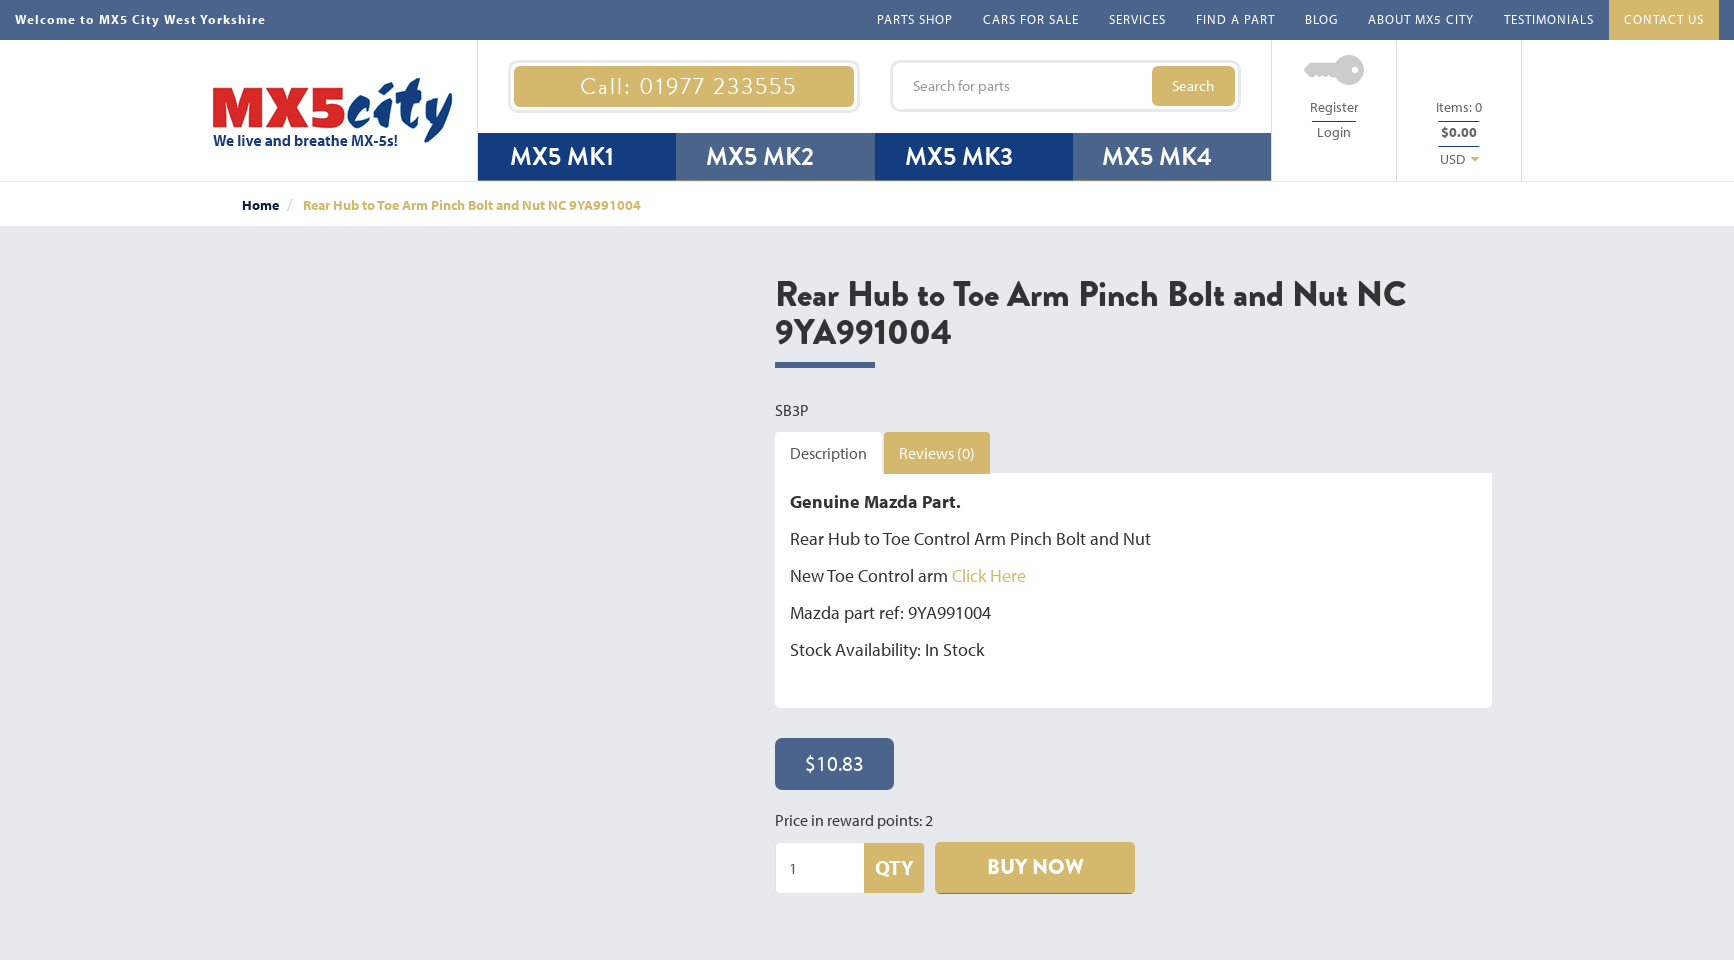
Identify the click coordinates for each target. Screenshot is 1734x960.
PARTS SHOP (915, 19)
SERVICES (1137, 19)
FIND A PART (1235, 19)
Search (1193, 85)
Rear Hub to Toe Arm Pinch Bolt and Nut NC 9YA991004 (472, 205)
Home (260, 205)
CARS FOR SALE (1031, 19)
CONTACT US (1664, 19)
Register (1334, 107)
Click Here (989, 575)
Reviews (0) (937, 453)
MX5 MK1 (562, 156)
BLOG (1321, 19)
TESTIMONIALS (1549, 19)
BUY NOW (1035, 867)
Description (828, 453)
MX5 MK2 (760, 156)
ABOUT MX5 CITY (1421, 19)
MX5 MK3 (959, 156)
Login (1334, 132)
